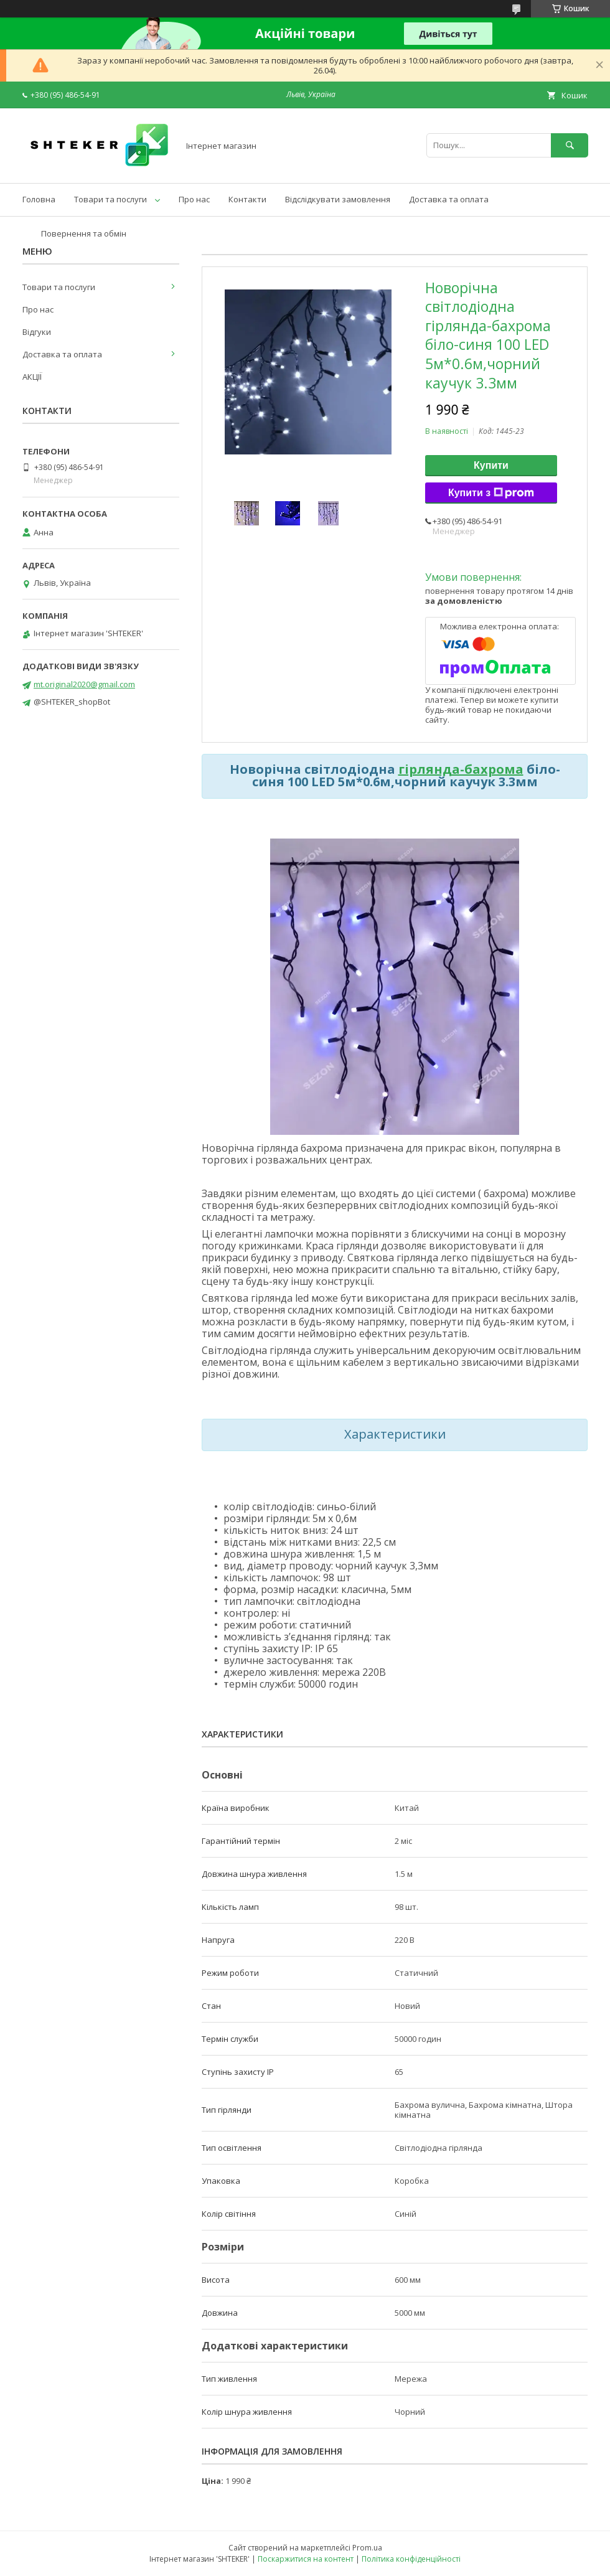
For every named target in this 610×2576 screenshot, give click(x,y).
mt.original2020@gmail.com (84, 684)
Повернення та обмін (83, 233)
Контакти (247, 199)
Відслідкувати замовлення (337, 199)
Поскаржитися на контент (306, 2559)
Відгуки (36, 331)
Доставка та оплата (449, 199)
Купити (491, 465)
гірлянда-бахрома (460, 769)
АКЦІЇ (32, 376)
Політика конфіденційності (411, 2559)
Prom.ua (367, 2547)
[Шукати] (569, 145)
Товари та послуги (110, 199)
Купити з (491, 493)
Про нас (194, 199)
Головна (38, 199)
